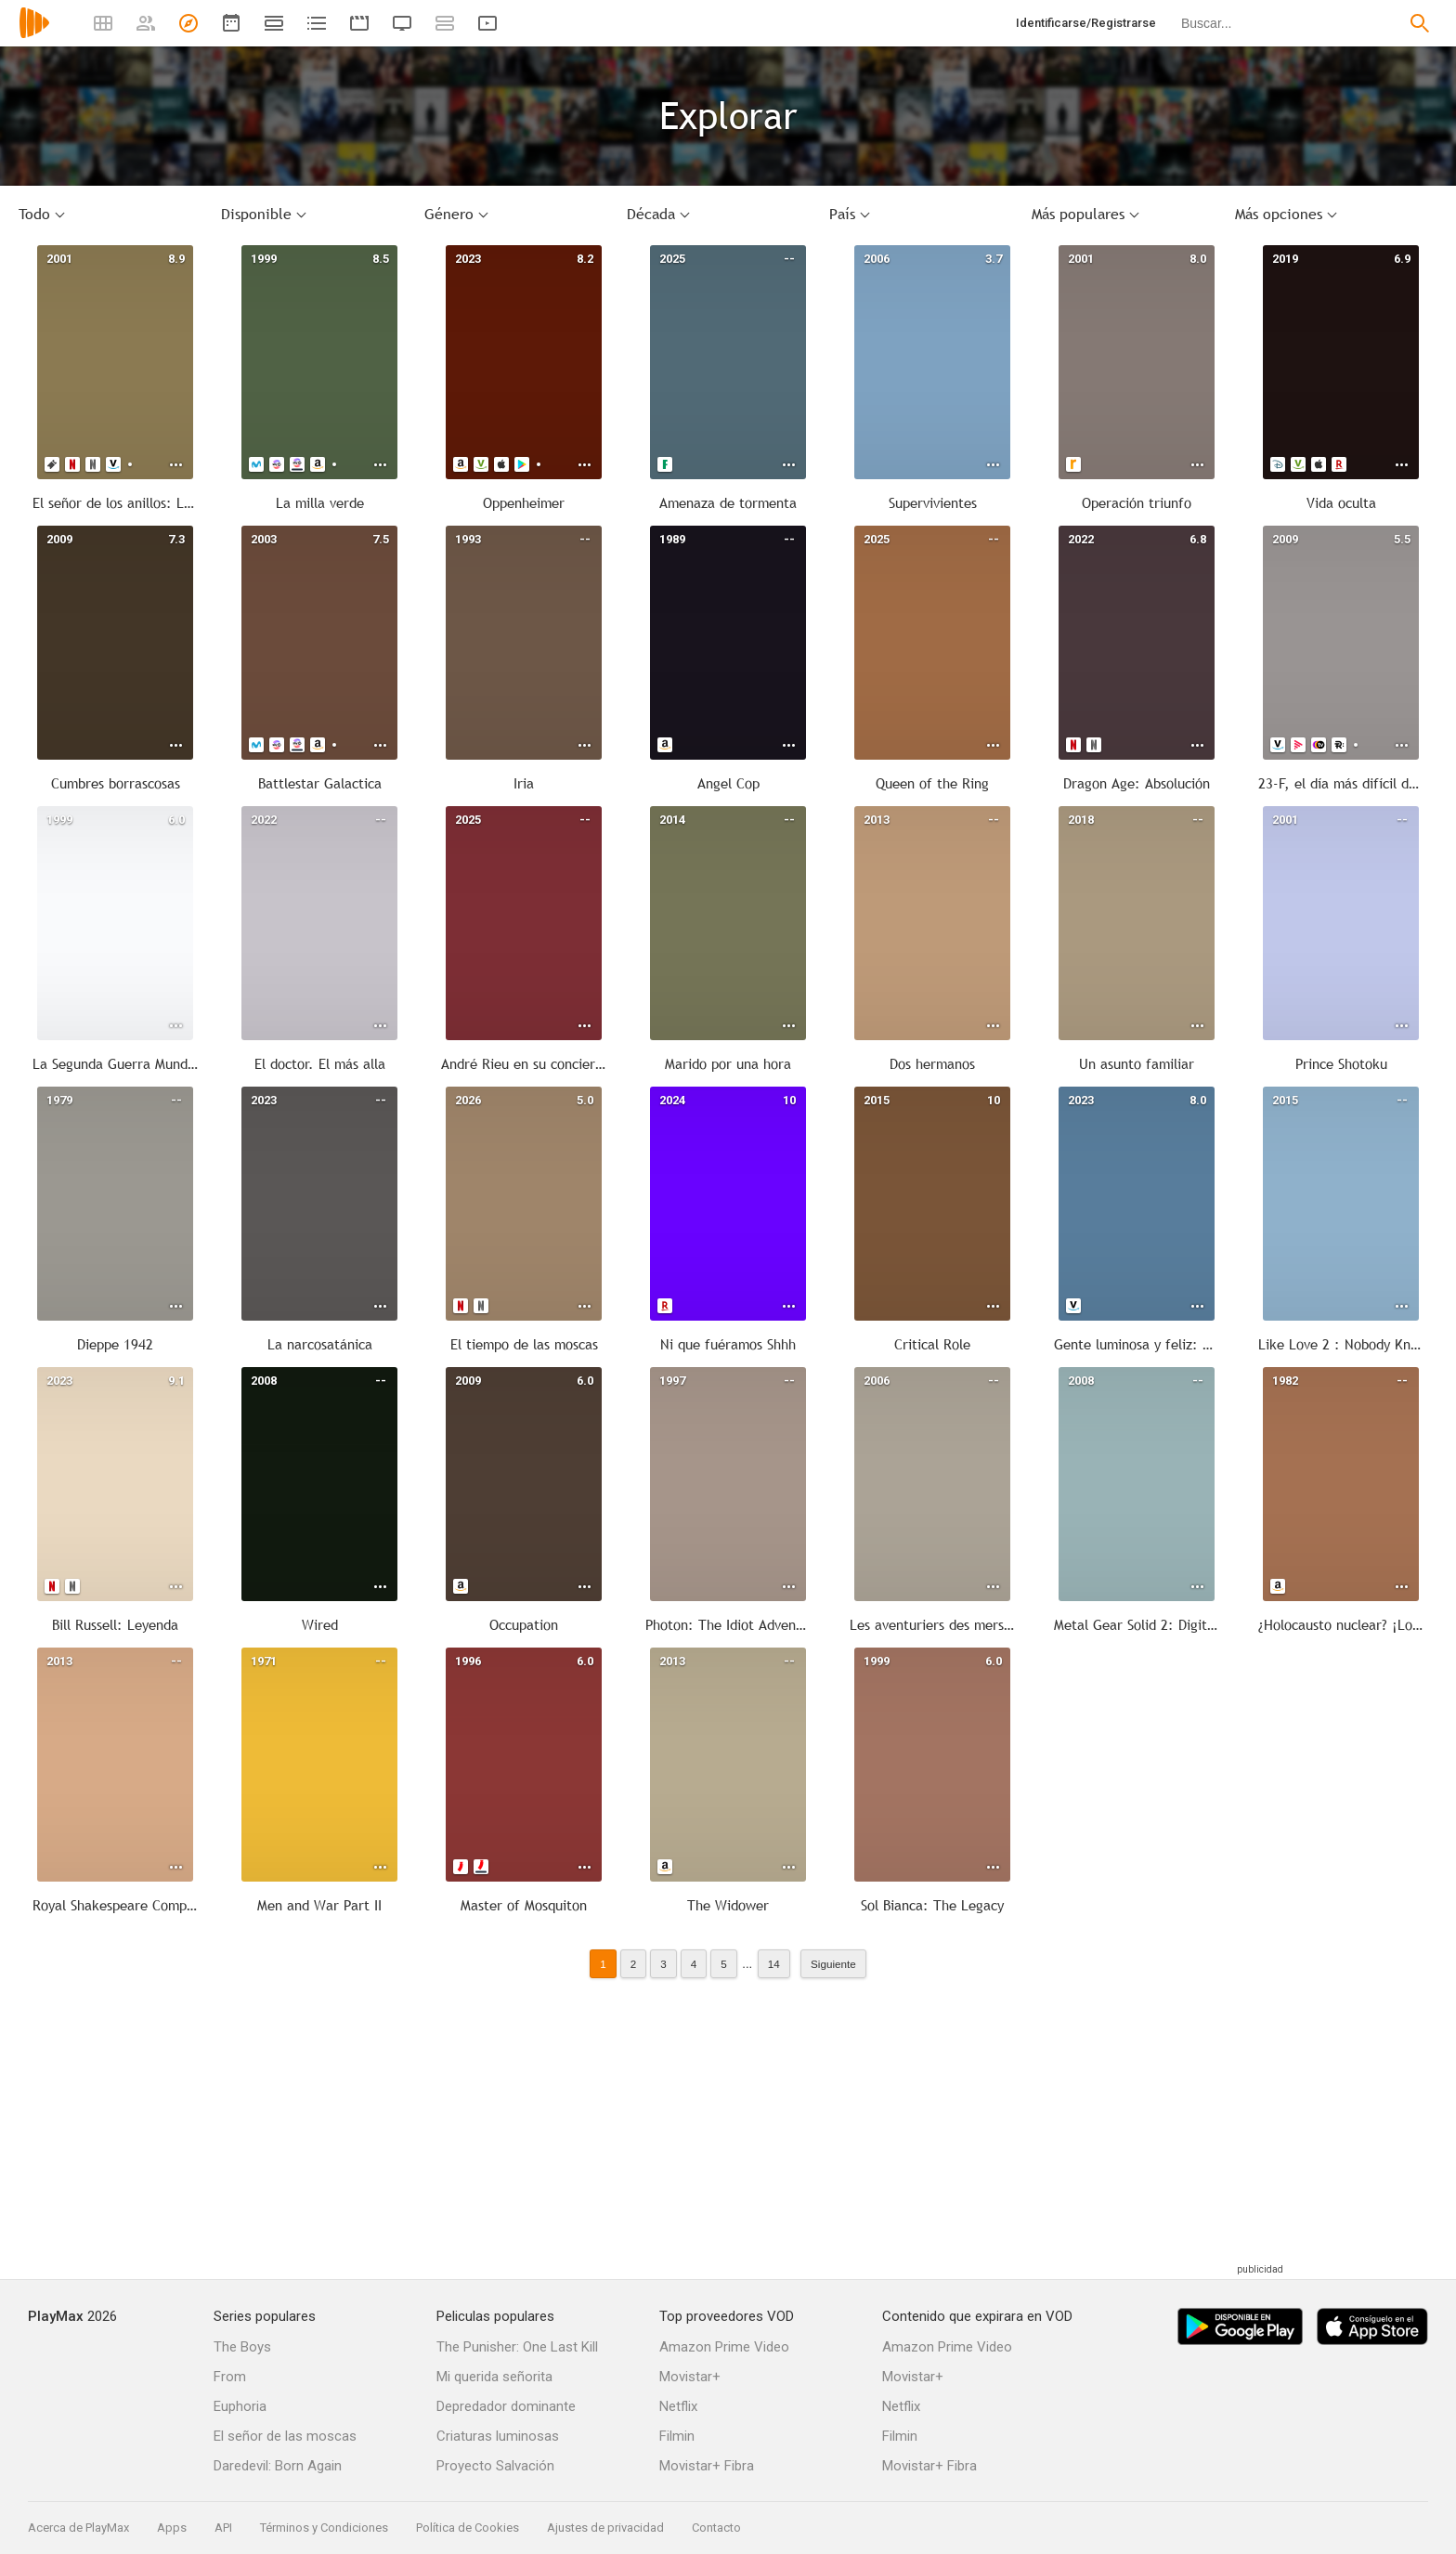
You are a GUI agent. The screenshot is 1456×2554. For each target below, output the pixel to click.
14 (774, 1964)
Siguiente (833, 1964)
